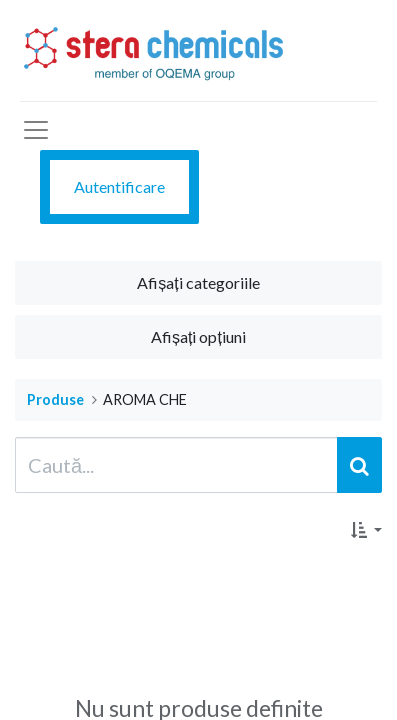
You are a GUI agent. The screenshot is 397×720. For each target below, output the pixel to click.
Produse (55, 399)
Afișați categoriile (198, 282)
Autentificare (119, 186)
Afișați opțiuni (198, 336)
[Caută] (359, 465)
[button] (366, 530)
